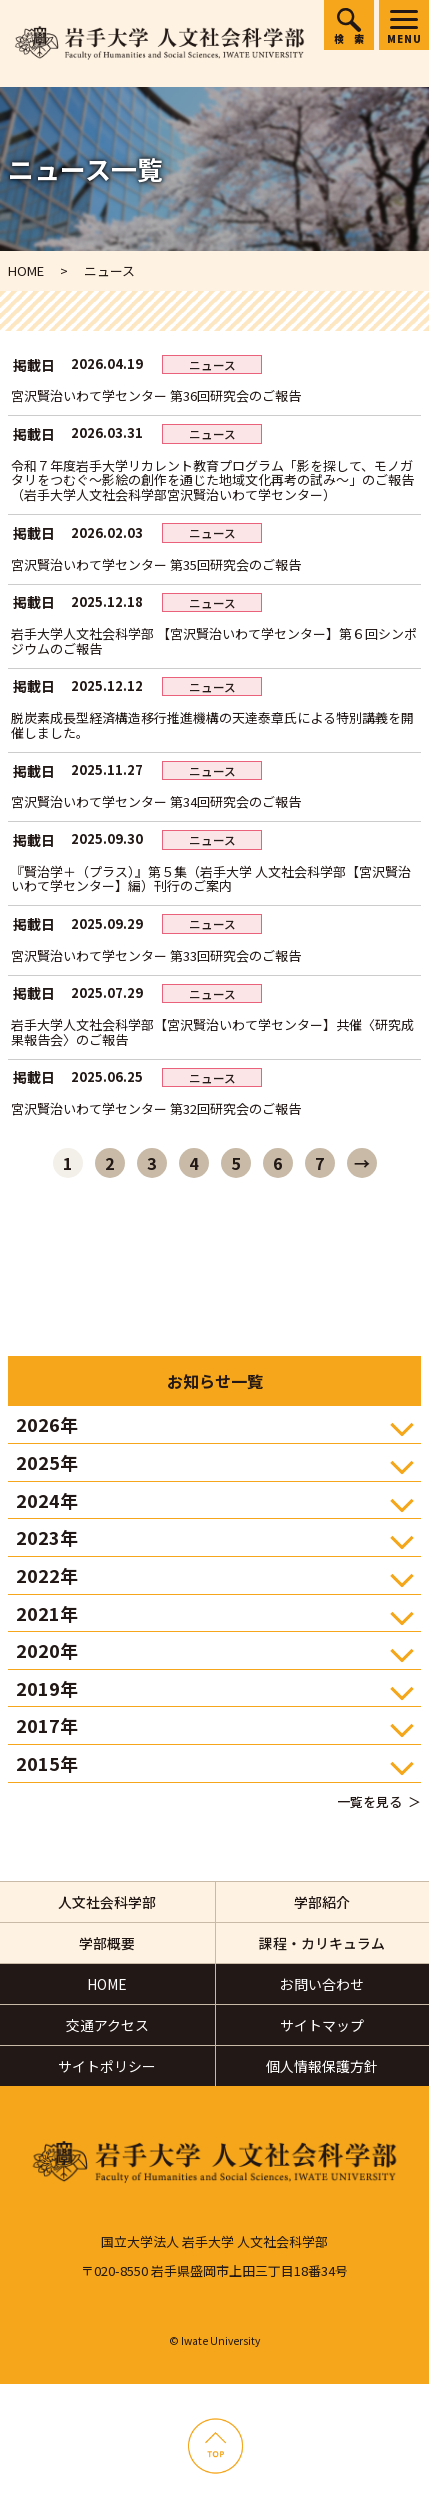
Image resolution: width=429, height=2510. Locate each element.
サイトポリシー (107, 2066)
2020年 (47, 1650)
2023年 (47, 1537)
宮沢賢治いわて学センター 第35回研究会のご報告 (156, 564)
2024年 (47, 1500)
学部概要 (107, 1943)
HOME (107, 1984)
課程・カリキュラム (322, 1943)
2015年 (47, 1763)
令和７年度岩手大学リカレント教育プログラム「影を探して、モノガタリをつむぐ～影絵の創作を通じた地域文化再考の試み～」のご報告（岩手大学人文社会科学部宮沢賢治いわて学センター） (212, 480)
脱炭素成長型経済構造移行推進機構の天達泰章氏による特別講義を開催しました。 (212, 725)
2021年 (47, 1613)
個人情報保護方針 (322, 2066)
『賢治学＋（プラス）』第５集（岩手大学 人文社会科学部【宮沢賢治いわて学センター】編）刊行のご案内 (211, 879)
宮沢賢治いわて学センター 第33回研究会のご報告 (156, 955)
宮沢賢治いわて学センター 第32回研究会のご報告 (156, 1108)
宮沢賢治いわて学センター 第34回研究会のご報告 (156, 801)
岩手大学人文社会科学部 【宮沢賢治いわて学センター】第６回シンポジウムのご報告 (214, 641)
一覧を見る (369, 1801)
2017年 (47, 1725)
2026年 (47, 1424)
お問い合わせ (322, 1984)
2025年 (47, 1462)
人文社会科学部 (107, 1902)
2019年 (47, 1688)
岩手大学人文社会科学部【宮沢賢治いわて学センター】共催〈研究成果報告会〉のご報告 (212, 1032)
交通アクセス (107, 2025)
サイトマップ (322, 2025)
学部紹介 (322, 1902)
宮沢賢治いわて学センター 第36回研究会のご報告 (156, 395)
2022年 (47, 1575)
